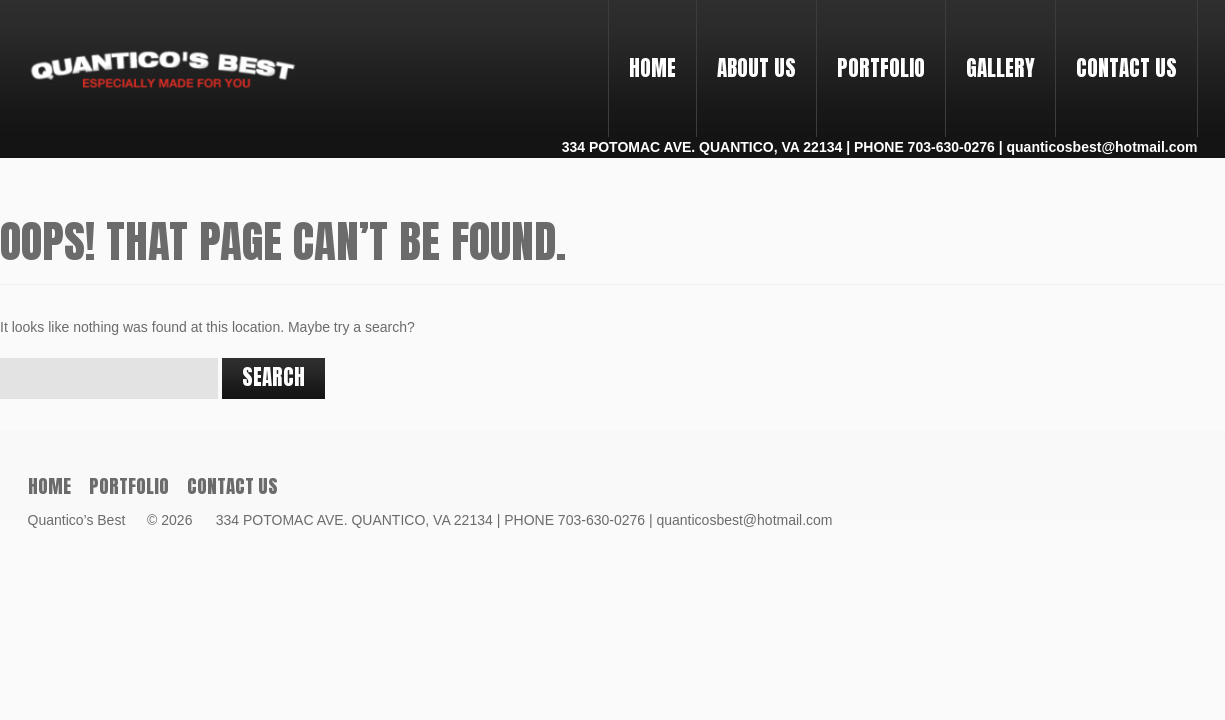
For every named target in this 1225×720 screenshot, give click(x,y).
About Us (756, 68)
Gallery (1000, 68)
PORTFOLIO (873, 50)
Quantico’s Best (86, 520)
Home (652, 68)
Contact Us (1126, 68)
